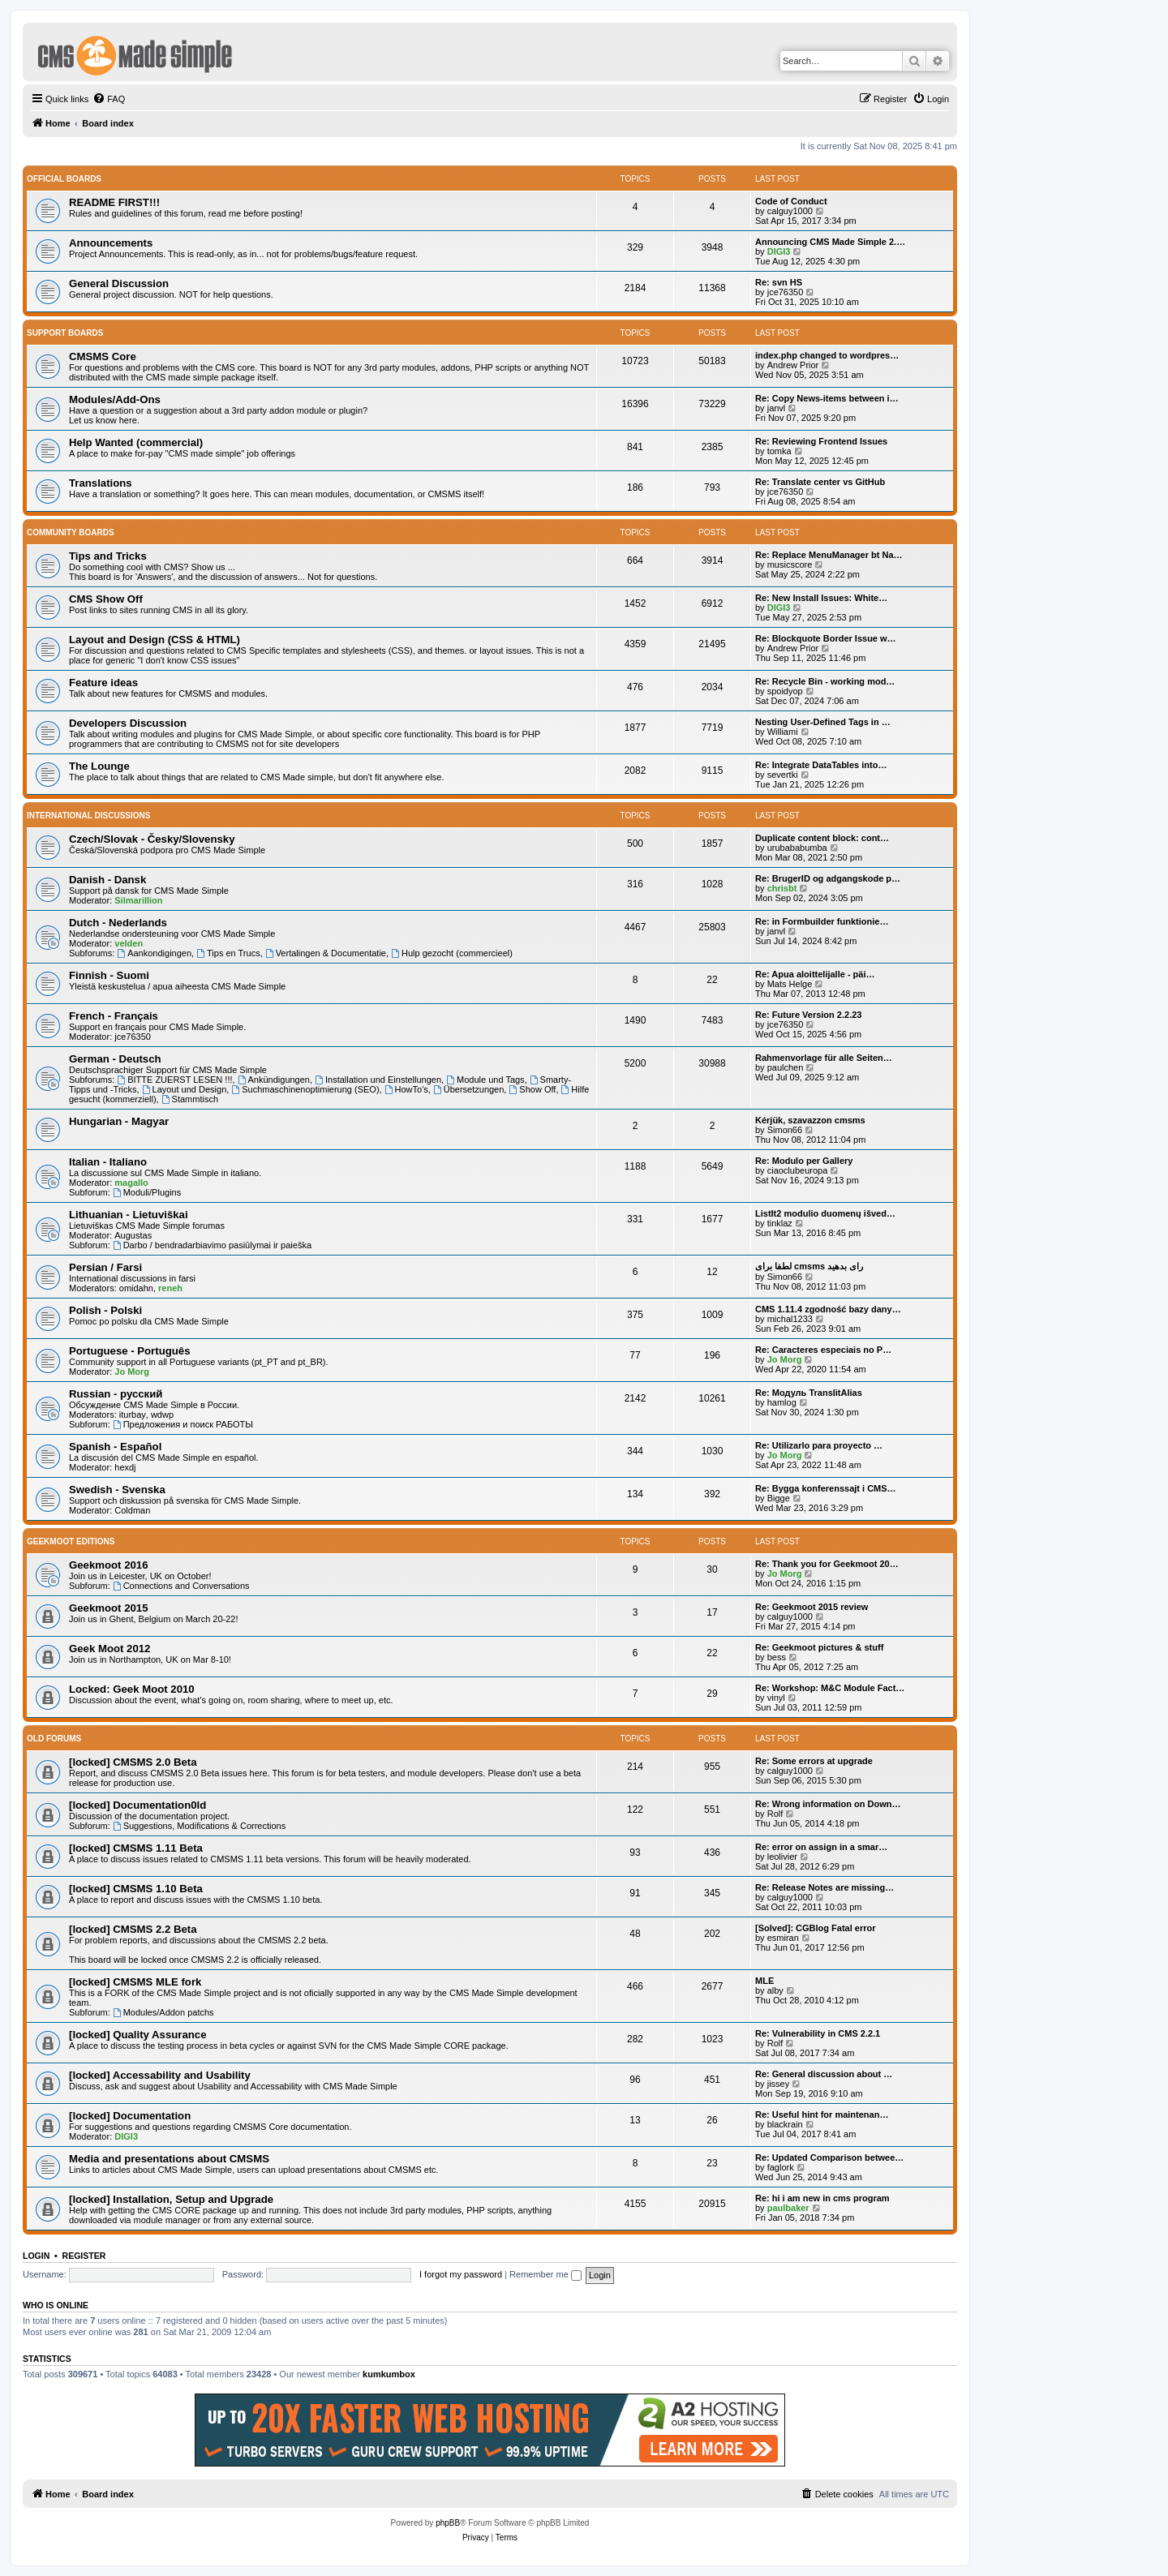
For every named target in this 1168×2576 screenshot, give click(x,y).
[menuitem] (108, 99)
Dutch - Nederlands (118, 923)
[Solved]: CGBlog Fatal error (815, 1928)
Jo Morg (131, 1371)
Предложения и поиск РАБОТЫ (183, 1424)
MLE (764, 1981)
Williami (782, 731)
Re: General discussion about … (823, 2074)
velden (128, 943)
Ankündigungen (274, 1079)
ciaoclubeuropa (797, 1170)
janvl (776, 408)
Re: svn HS (778, 282)
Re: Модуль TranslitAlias (808, 1392)
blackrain (785, 2124)
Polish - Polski (105, 1310)
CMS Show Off (106, 599)
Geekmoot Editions (70, 1541)
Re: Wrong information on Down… (827, 1804)
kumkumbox (389, 2374)
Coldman (132, 1510)
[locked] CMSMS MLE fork (135, 1982)
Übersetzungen (468, 1089)
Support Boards (65, 332)
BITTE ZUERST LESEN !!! (174, 1079)
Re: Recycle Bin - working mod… (825, 681)
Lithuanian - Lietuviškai (128, 1215)
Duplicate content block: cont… (822, 838)
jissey (778, 2084)
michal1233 (790, 1319)
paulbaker (788, 2208)
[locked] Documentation (130, 2116)
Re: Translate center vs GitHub (820, 482)
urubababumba (797, 847)
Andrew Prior (793, 365)
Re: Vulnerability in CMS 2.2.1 (817, 2033)
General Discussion (119, 283)
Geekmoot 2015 (108, 1608)
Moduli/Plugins (147, 1192)
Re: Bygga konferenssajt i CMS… (825, 1488)
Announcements (110, 243)
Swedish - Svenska (117, 1489)
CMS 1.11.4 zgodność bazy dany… (828, 1309)
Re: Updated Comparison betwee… (829, 2157)
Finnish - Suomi (109, 975)
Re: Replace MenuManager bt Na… (829, 555)
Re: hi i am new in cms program (822, 2198)
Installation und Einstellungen (378, 1079)
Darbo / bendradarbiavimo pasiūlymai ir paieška (212, 1245)
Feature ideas (103, 682)
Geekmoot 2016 (108, 1565)
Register (84, 2255)
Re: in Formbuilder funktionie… (821, 921)
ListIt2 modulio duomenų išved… (825, 1213)
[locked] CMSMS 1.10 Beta (136, 1889)
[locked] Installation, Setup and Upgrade (171, 2199)
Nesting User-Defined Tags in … (823, 722)
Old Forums (54, 1738)
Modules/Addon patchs (163, 2012)
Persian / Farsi (105, 1267)
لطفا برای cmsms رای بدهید (809, 1266)
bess (776, 1657)
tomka (779, 451)
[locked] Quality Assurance (138, 2035)
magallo (131, 1182)
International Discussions (88, 815)
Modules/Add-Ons (115, 399)
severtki (782, 774)
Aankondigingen (154, 953)
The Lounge (99, 766)
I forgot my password (460, 2274)
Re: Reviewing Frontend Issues (821, 441)
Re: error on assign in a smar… (821, 1847)
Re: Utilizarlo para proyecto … (818, 1445)
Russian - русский (115, 1394)
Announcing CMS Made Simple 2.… (830, 242)
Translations (100, 483)
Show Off (532, 1089)
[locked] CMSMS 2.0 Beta (133, 1762)
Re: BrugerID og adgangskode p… (827, 878)
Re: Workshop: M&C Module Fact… (829, 1688)
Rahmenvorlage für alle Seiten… (823, 1058)
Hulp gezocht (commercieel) (452, 953)
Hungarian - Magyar (119, 1121)
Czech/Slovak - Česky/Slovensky (152, 839)
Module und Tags (485, 1079)
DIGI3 (779, 251)
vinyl (776, 1697)
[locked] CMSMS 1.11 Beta (136, 1848)
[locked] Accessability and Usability (160, 2075)
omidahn (136, 1288)
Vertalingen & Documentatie (325, 953)
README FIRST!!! (114, 202)
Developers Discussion (128, 723)
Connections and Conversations (181, 1586)
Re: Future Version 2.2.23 (808, 1015)
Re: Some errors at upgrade (814, 1761)
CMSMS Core (102, 356)
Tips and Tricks (108, 556)
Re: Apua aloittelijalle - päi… (815, 974)
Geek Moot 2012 (109, 1648)
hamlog (782, 1402)
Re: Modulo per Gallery (803, 1161)
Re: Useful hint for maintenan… (821, 2114)
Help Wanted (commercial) (136, 442)
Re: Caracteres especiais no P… (823, 1350)
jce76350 (785, 292)
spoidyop (785, 691)
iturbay (132, 1414)
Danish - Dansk (107, 880)
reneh (170, 1288)
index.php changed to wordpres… (827, 355)
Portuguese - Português (129, 1351)
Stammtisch (189, 1099)
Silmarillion (138, 900)
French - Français (113, 1016)
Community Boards (70, 532)
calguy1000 (790, 211)
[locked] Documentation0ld (137, 1805)
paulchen (785, 1067)
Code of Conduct (791, 201)
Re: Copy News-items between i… (827, 398)
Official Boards (64, 178)
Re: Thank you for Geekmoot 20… (827, 1564)
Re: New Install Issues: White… (821, 598)
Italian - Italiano (108, 1162)
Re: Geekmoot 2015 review (811, 1607)
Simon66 (784, 1130)
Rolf (775, 1813)
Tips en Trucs (228, 953)
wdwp (162, 1414)
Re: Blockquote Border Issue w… (825, 638)
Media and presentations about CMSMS (169, 2159)
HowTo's (406, 1089)
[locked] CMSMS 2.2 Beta (133, 1929)
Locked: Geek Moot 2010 (132, 1689)
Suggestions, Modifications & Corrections (199, 1826)
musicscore (790, 564)
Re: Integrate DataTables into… (821, 765)
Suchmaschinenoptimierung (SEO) (305, 1089)
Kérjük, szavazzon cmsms (810, 1120)
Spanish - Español (115, 1446)
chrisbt (782, 888)
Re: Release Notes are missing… (824, 1887)
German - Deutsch (115, 1059)
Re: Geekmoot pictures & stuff (819, 1647)
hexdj (124, 1467)
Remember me (545, 2274)
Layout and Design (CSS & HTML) (154, 639)
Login (36, 2255)
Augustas (133, 1235)
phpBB (448, 2522)
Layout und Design (184, 1089)
